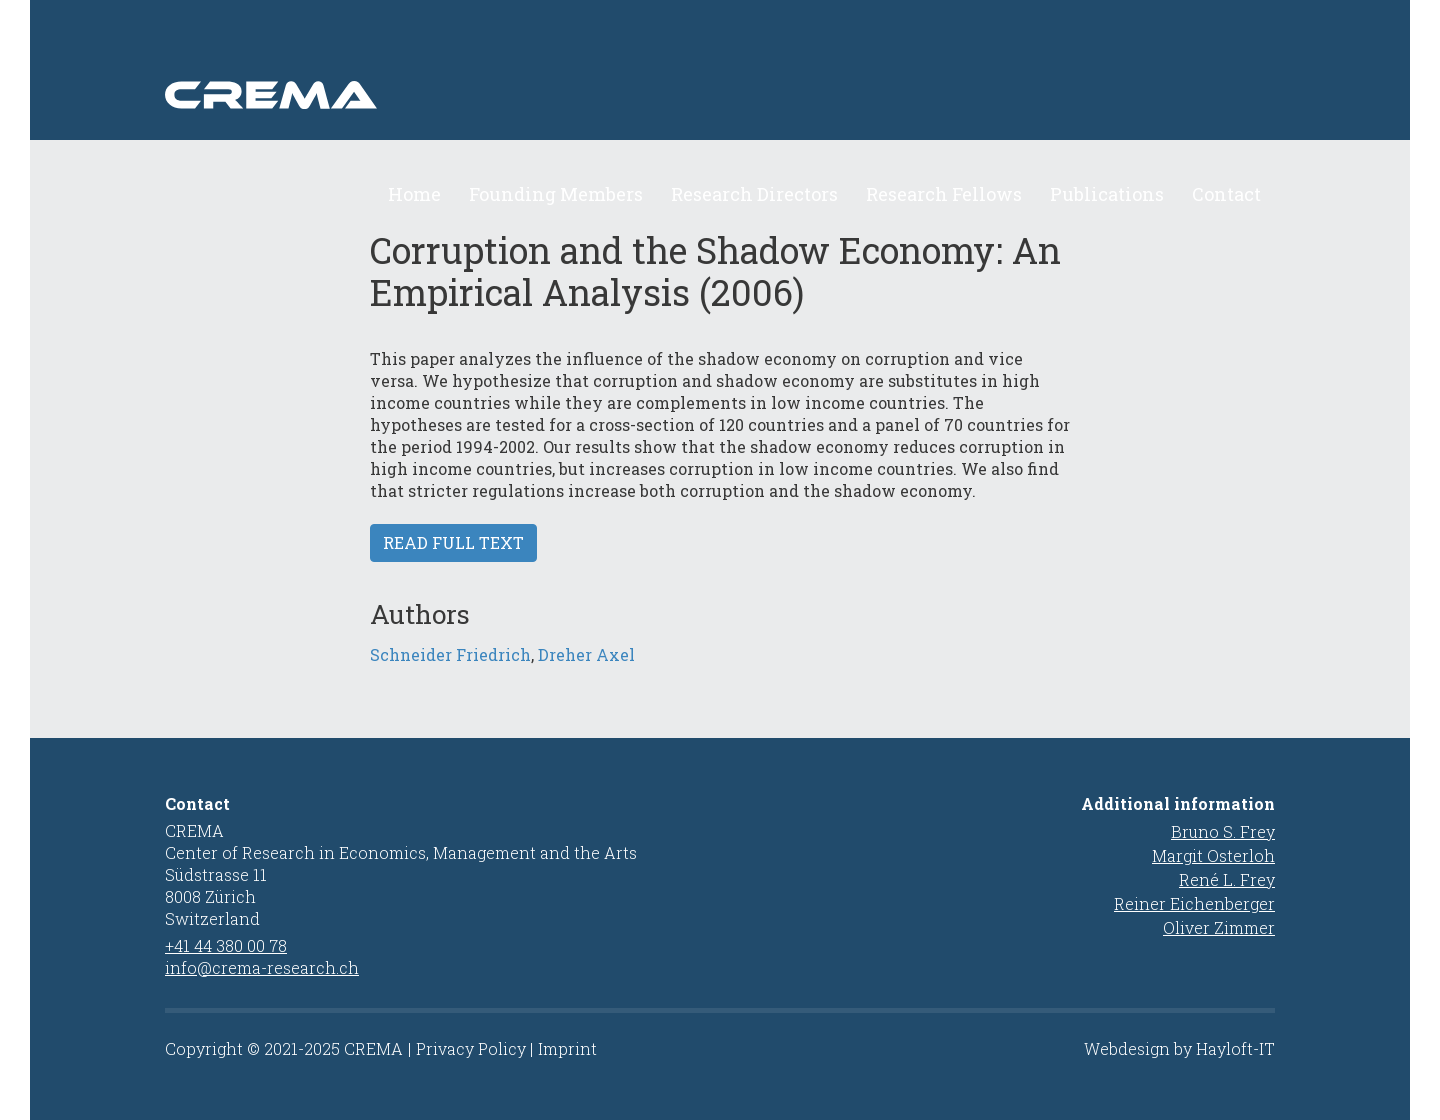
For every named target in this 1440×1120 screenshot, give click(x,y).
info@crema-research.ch (262, 967)
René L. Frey (1227, 879)
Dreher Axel (586, 654)
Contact (1226, 194)
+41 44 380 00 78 (226, 945)
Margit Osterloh (1213, 855)
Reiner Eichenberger (1194, 903)
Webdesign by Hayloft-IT (1179, 1048)
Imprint (567, 1048)
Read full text (453, 542)
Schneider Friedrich (450, 654)
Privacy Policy (471, 1048)
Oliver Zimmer (1219, 927)
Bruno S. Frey (1223, 831)
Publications (1107, 194)
